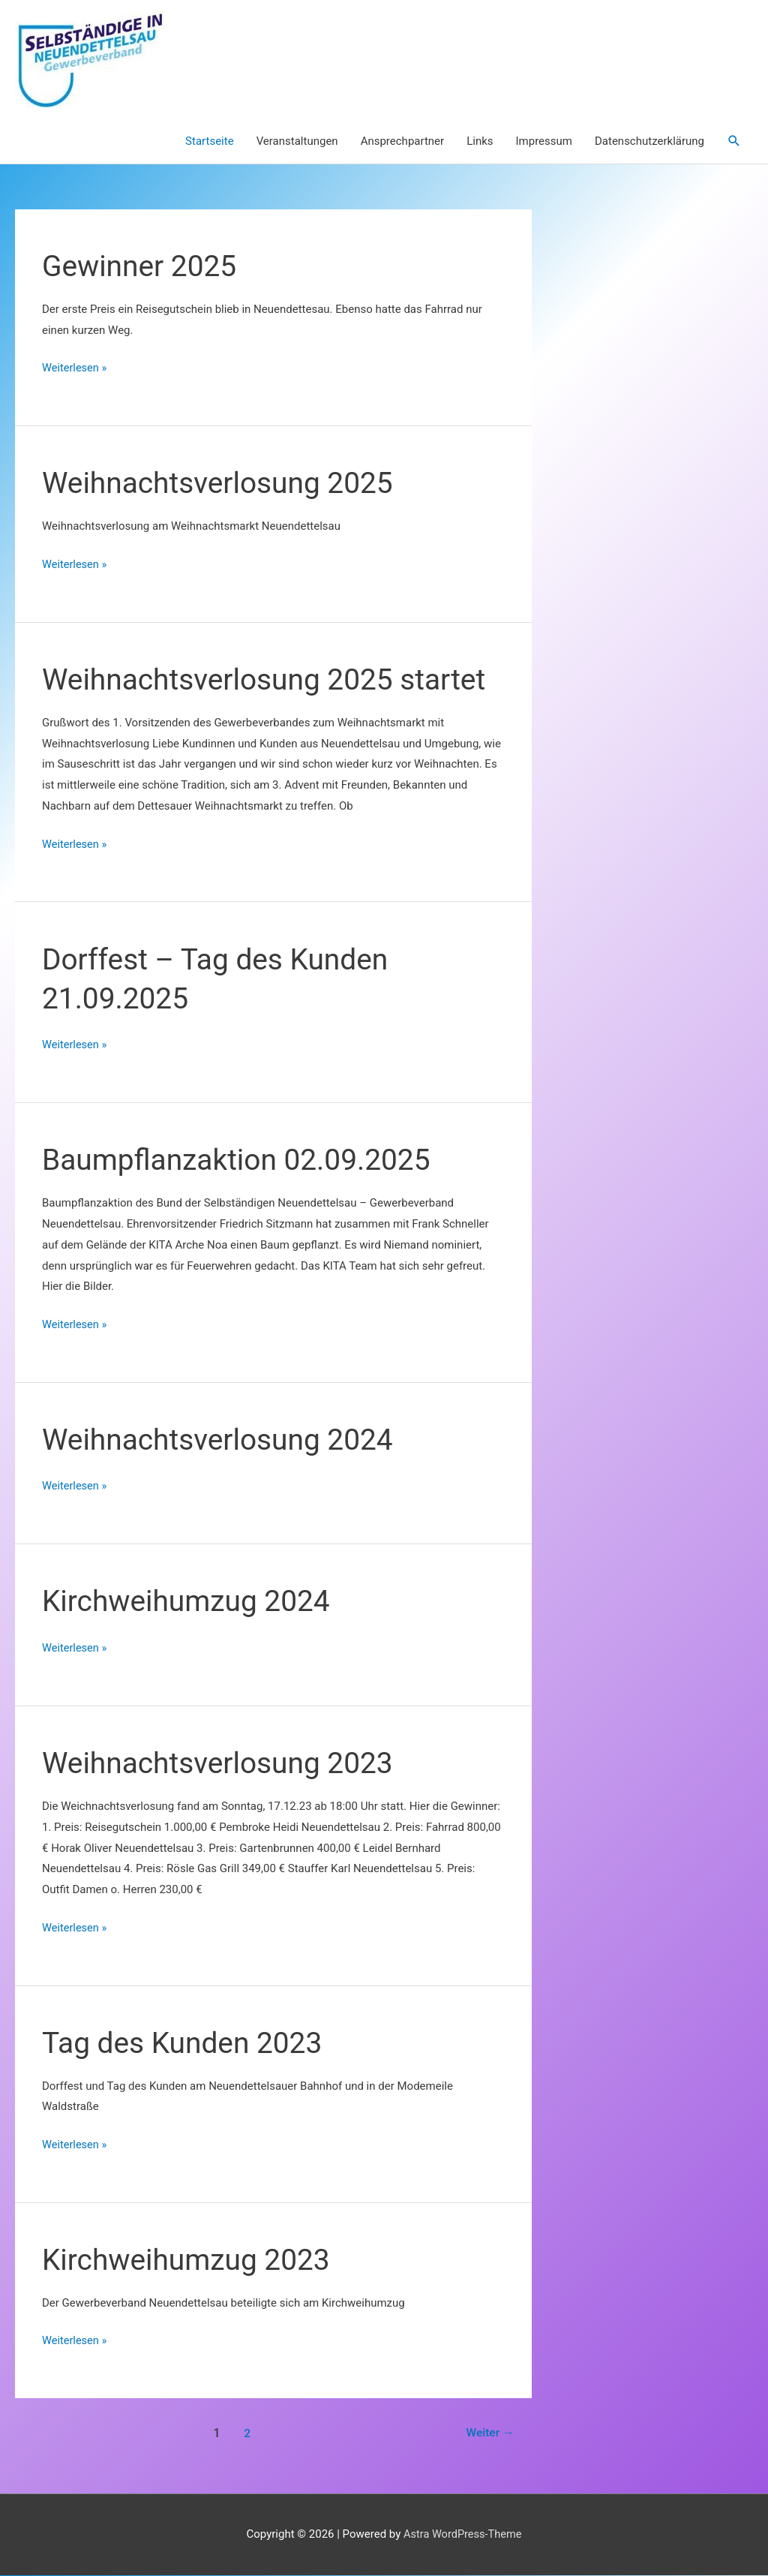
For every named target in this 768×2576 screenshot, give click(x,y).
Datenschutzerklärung (649, 142)
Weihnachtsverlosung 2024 (223, 1440)
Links (479, 142)
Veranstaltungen (297, 142)
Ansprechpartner (403, 142)
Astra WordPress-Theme (463, 2534)
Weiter (489, 2434)
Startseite (209, 142)
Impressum (544, 142)
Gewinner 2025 (142, 266)
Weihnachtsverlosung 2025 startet (270, 680)
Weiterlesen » (75, 369)
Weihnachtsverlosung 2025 (223, 483)
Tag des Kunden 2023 (186, 2043)
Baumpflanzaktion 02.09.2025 (242, 1160)
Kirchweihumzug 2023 (190, 2260)
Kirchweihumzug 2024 (190, 1601)
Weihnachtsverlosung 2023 (223, 1763)
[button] (734, 141)
